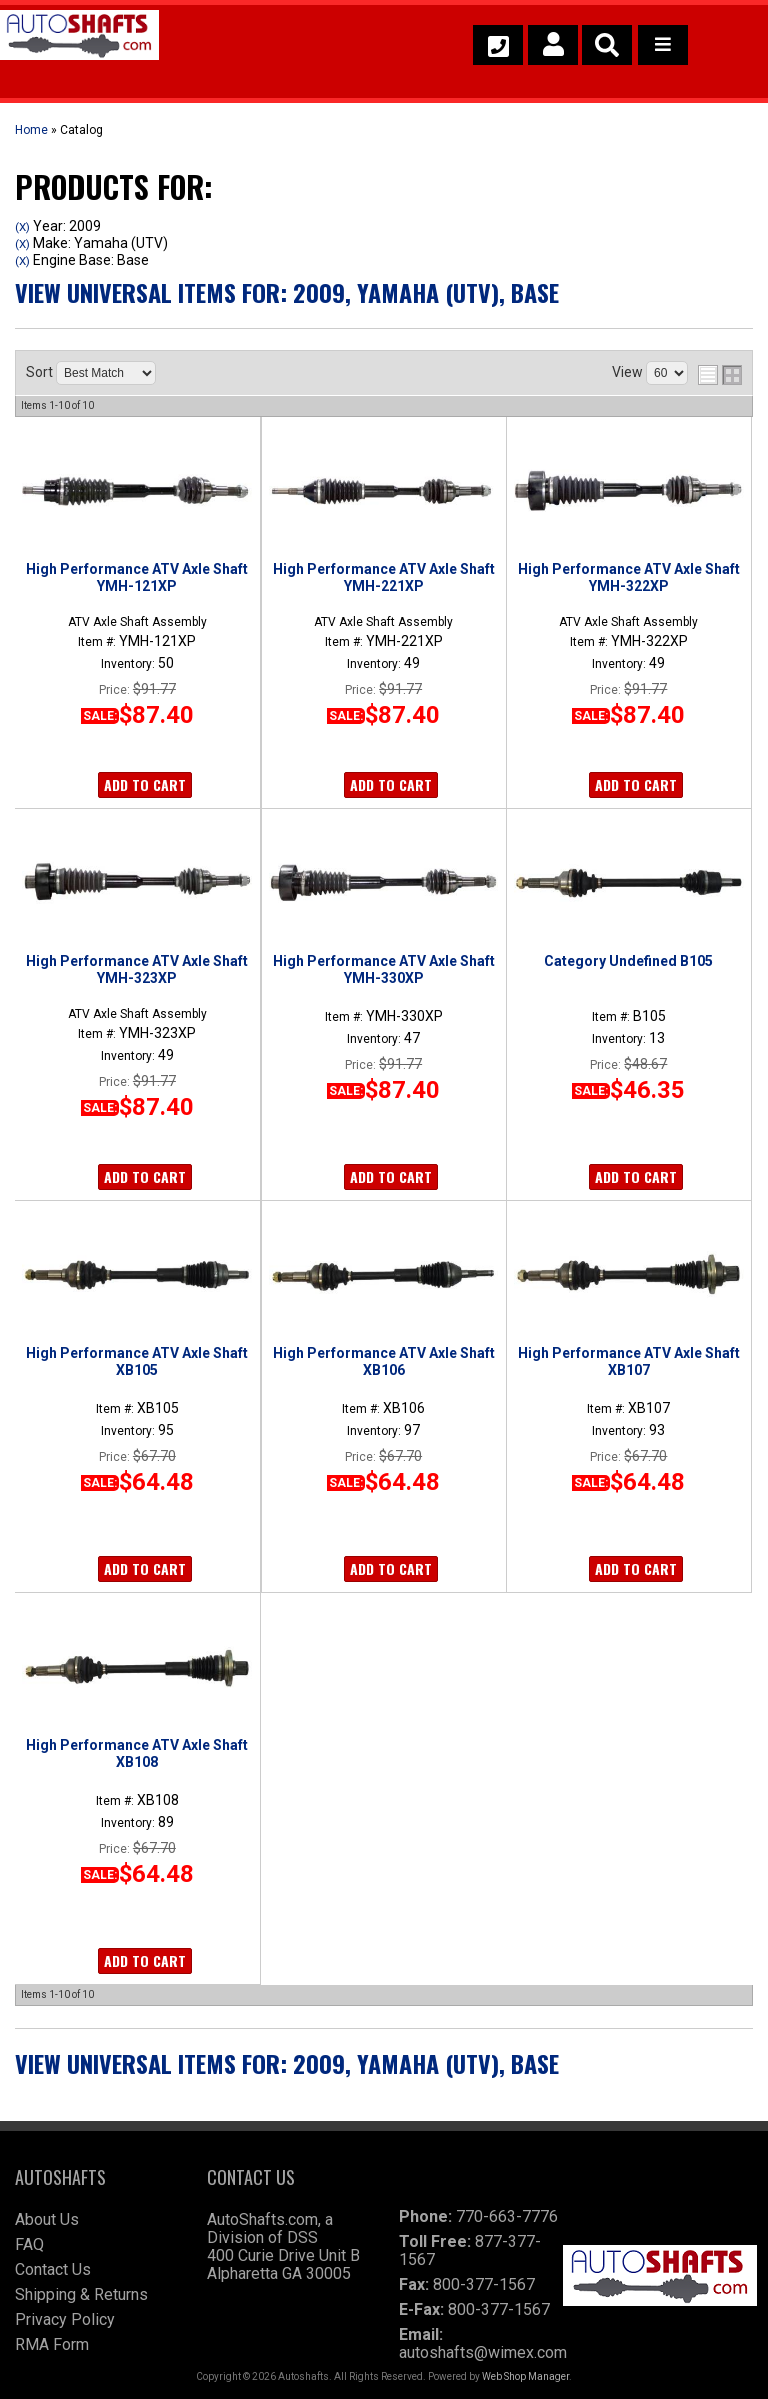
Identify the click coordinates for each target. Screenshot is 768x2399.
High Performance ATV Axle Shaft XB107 (629, 1361)
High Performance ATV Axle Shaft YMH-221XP (384, 577)
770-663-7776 (507, 2216)
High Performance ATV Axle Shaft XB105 (137, 1361)
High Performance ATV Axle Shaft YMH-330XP (384, 969)
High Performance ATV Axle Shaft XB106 (384, 1361)
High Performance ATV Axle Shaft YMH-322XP (629, 577)
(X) (22, 227)
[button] (607, 45)
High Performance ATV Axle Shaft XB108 (137, 1753)
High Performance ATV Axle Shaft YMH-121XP (137, 577)
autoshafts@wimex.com (483, 2352)
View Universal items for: (287, 292)
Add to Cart (145, 784)
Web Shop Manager (525, 2376)
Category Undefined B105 (628, 961)
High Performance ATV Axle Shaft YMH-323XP (137, 969)
